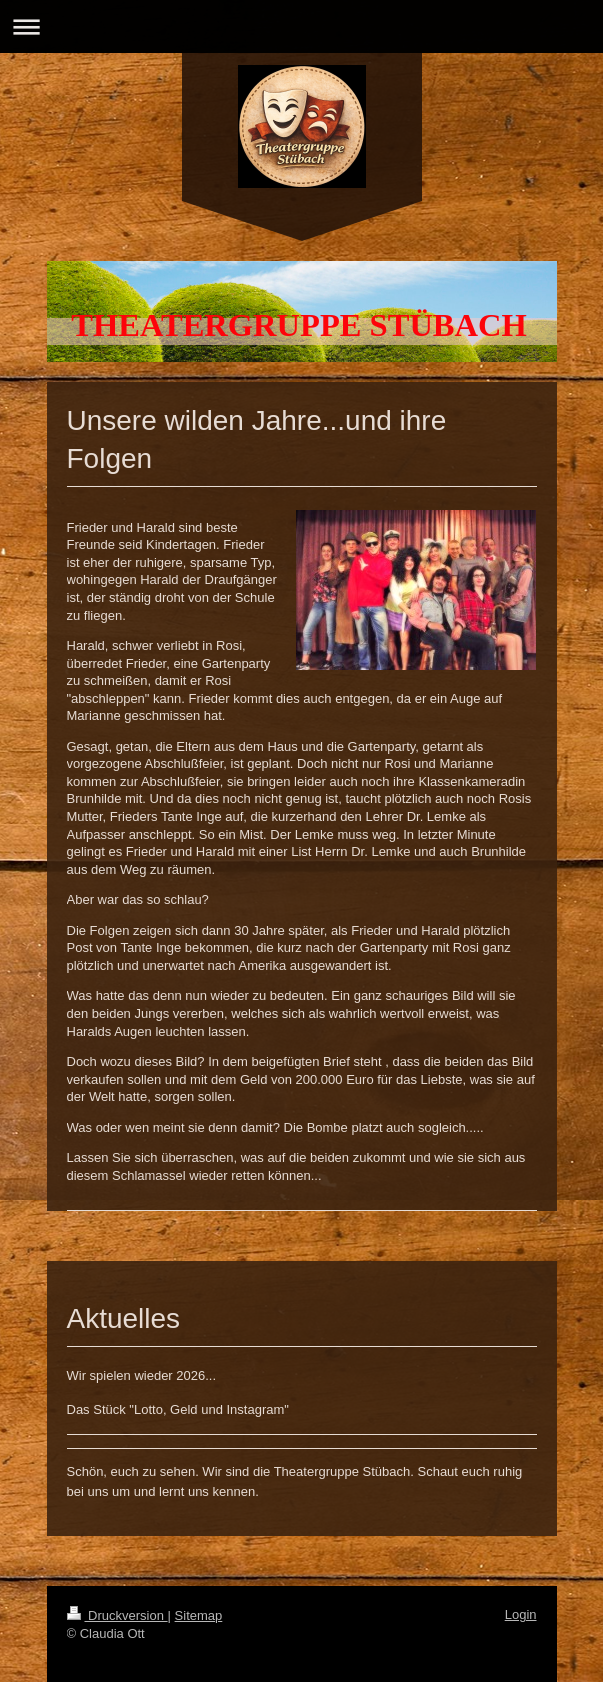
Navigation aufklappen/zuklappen (301, 26)
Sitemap (199, 1615)
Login (521, 1614)
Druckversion (117, 1615)
